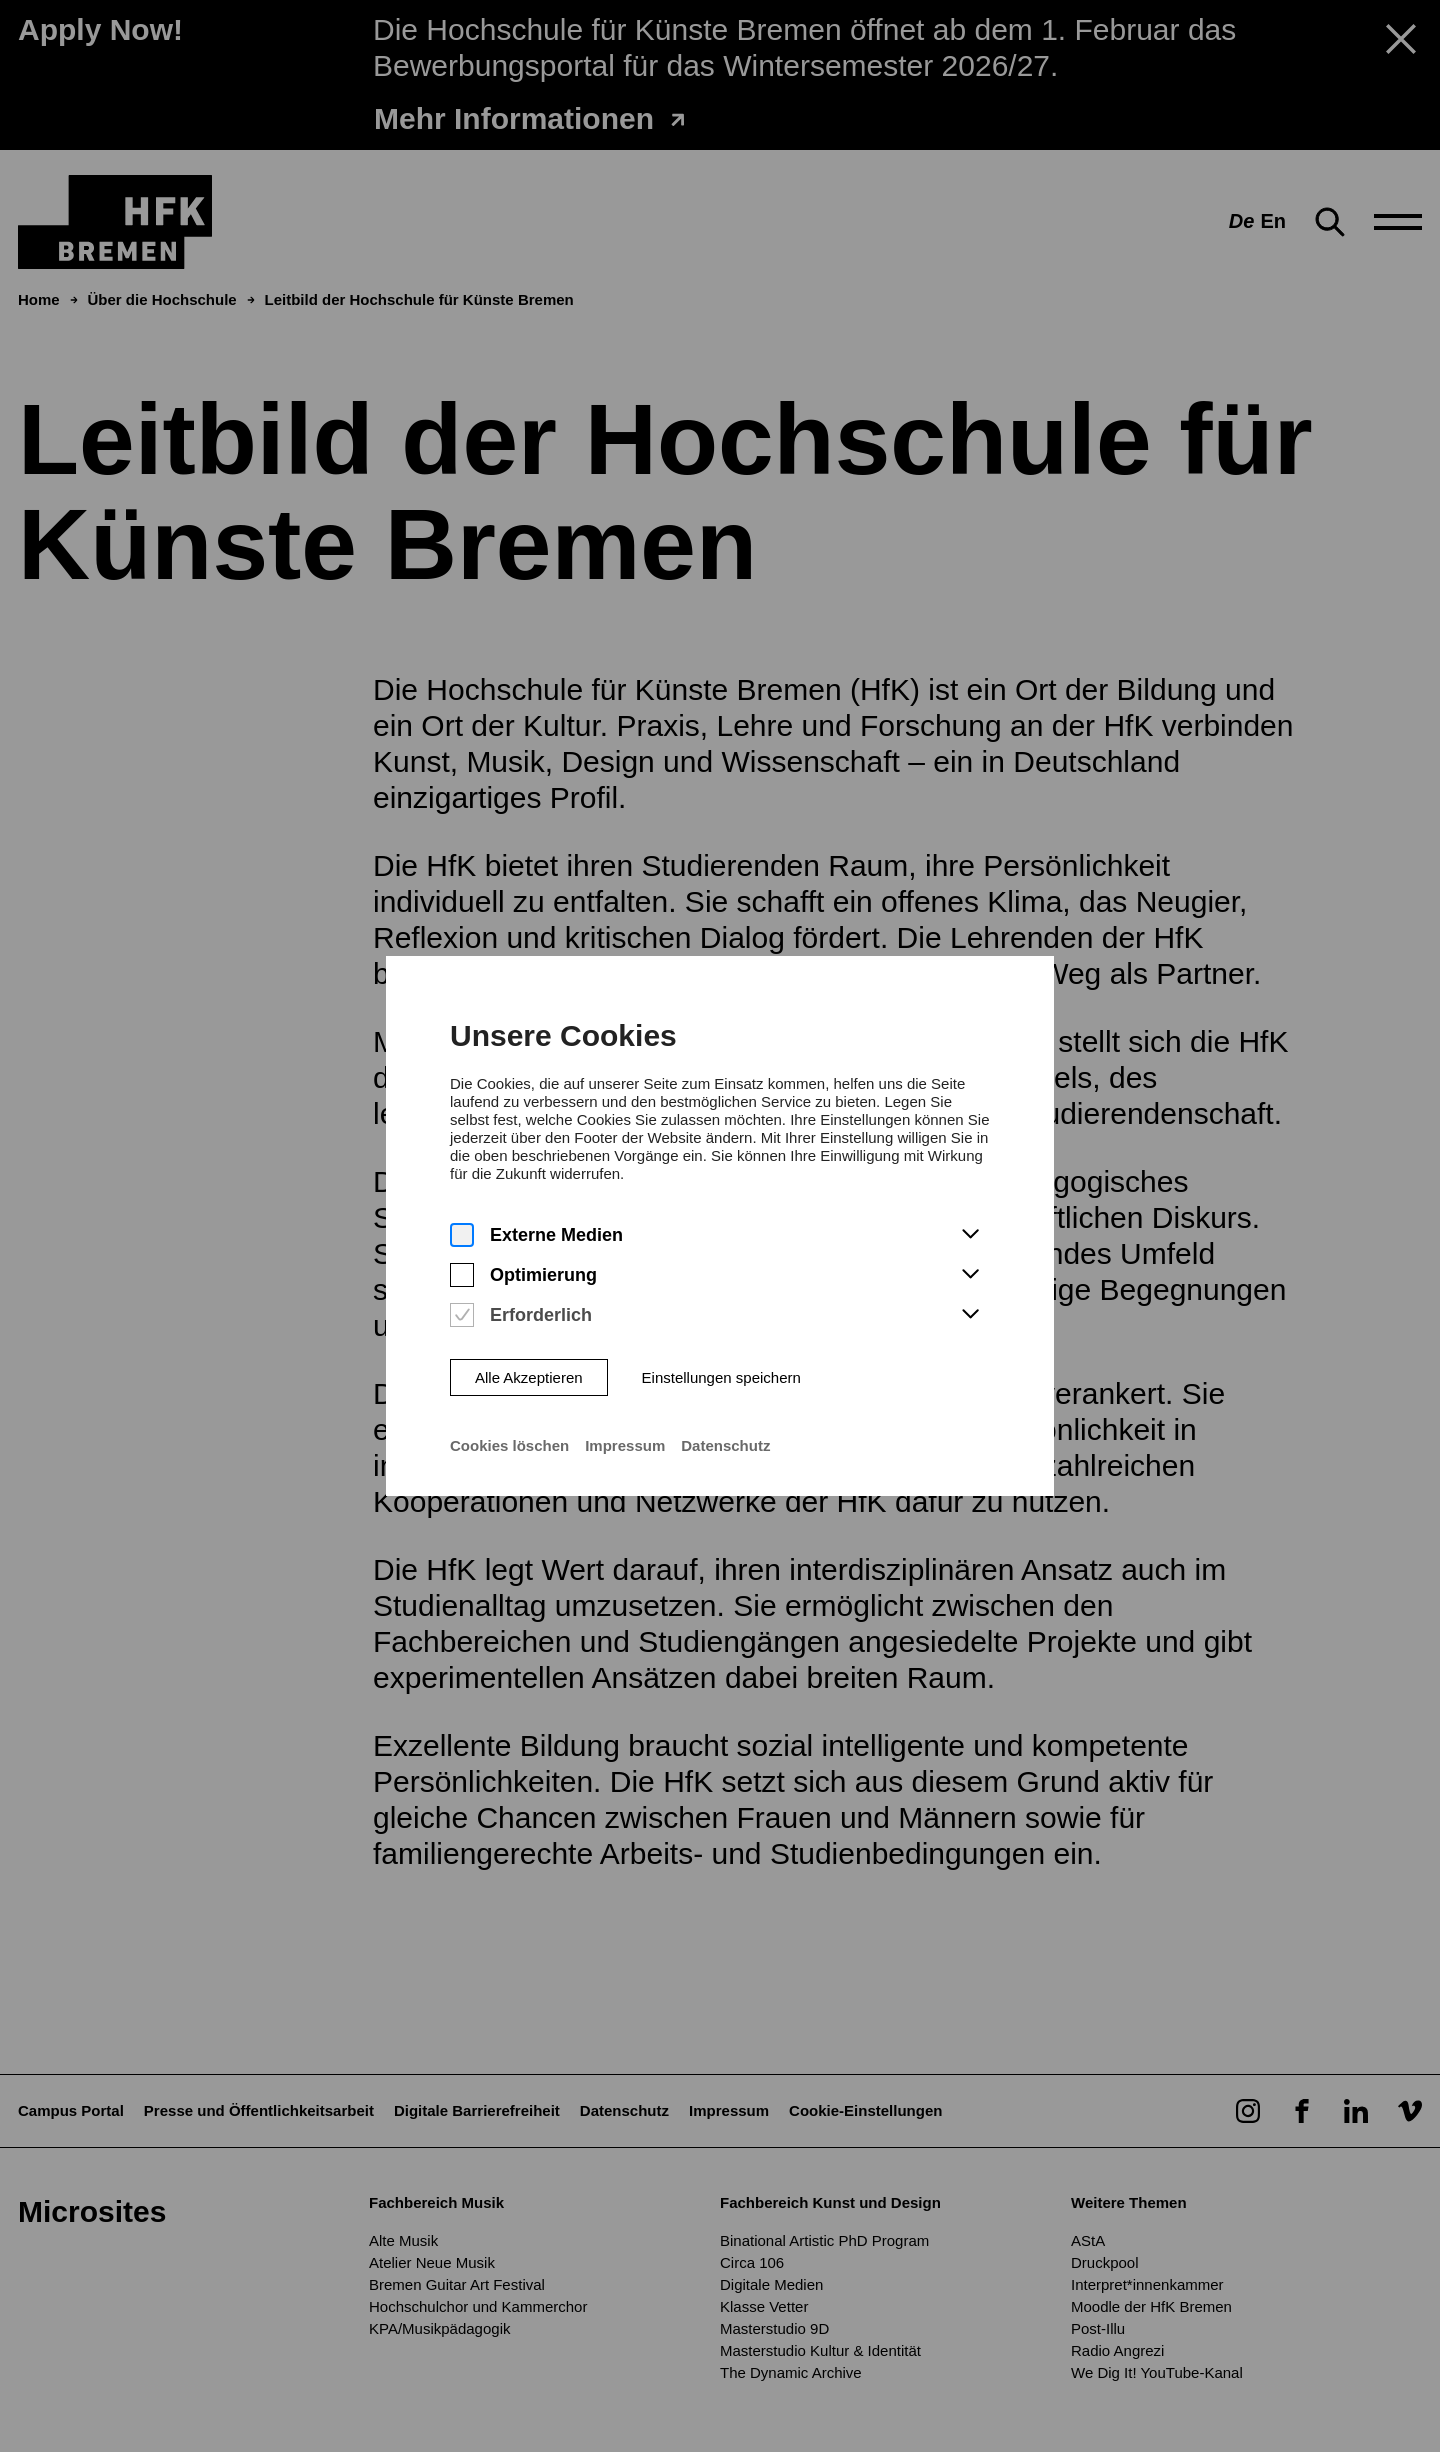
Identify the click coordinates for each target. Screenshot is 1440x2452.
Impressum (625, 1395)
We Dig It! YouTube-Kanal (1157, 2372)
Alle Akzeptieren (528, 1326)
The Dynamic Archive (791, 2372)
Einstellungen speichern (721, 1326)
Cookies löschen (509, 1395)
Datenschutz (725, 1395)
